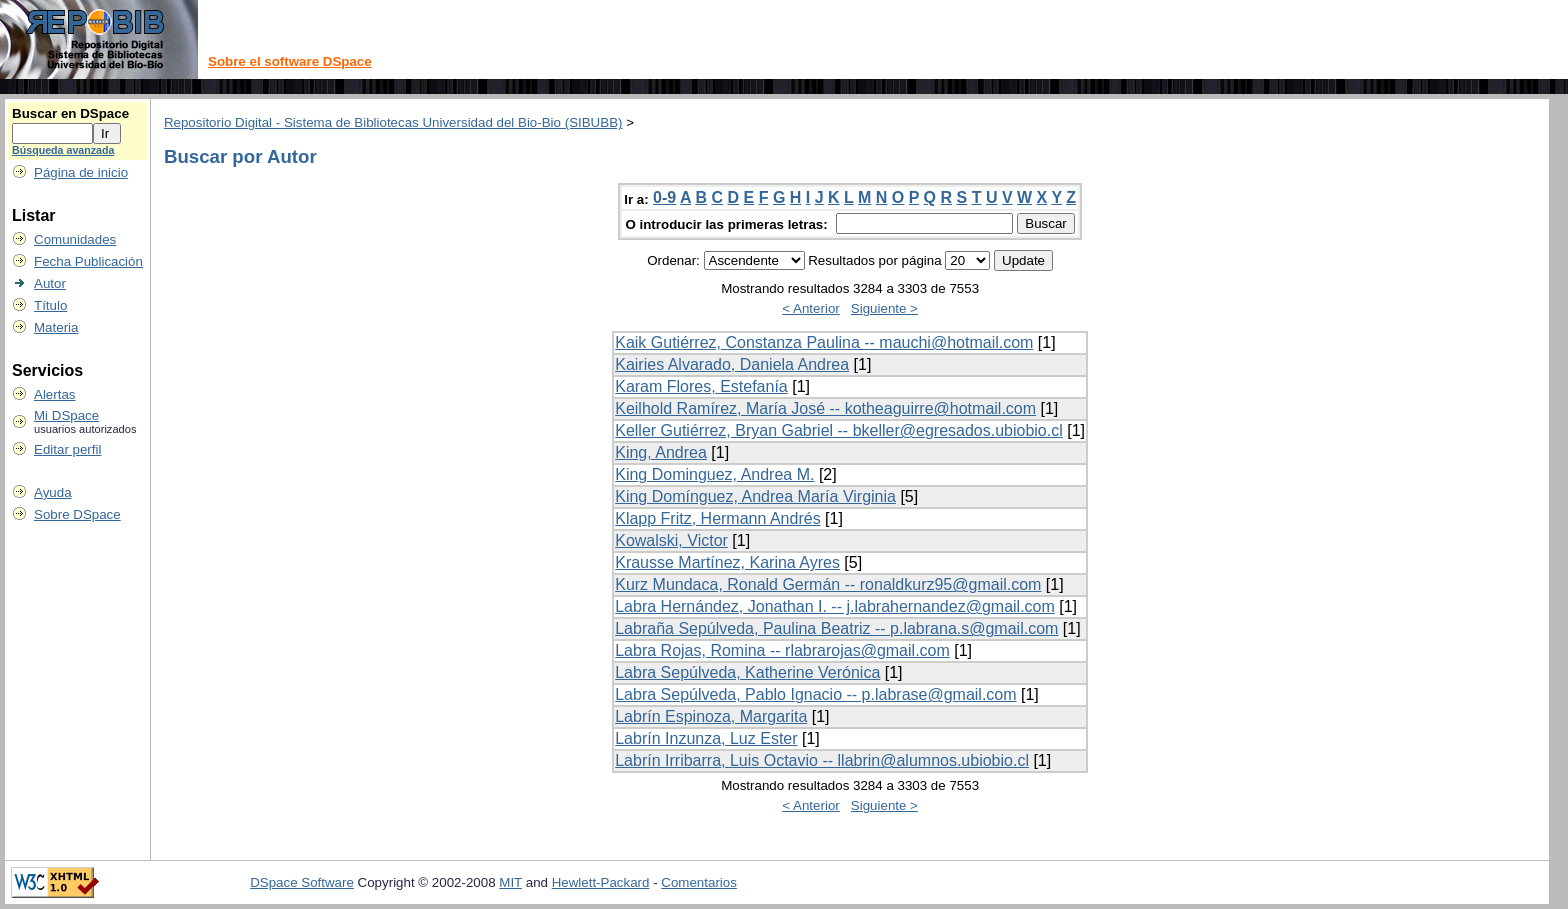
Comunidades (75, 239)
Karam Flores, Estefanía (701, 386)
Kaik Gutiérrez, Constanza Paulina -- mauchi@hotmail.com (824, 342)
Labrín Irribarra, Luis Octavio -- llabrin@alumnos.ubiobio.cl (822, 760)
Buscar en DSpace (70, 113)
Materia (56, 327)
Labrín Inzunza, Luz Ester (706, 738)
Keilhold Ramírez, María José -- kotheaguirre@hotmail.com (825, 408)
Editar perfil (67, 449)
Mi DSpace (66, 415)
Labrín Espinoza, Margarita (711, 716)
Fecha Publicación (88, 261)
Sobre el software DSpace (290, 61)
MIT (510, 882)
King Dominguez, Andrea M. (714, 474)
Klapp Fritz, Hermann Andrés (717, 518)
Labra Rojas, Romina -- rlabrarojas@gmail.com (782, 650)
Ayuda (53, 492)
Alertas (54, 394)
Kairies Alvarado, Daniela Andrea (732, 364)
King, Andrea (661, 452)
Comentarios (699, 882)
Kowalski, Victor (671, 540)
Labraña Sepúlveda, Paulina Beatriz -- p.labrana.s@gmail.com (836, 628)
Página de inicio (81, 172)
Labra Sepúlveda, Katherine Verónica (747, 672)
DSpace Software (302, 882)
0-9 (664, 197)
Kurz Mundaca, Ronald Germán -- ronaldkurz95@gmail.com (828, 584)
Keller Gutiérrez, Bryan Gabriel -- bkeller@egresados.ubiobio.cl (839, 430)
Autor (50, 283)
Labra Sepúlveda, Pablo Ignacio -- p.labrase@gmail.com (815, 694)
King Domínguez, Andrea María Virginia (755, 496)
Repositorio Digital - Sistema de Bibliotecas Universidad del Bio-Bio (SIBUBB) (393, 122)
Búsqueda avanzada (63, 150)
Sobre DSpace (77, 514)
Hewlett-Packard (601, 882)
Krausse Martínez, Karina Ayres (727, 562)
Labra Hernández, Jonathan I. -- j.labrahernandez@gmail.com (835, 606)
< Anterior (810, 308)
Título (50, 305)
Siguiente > (884, 308)
